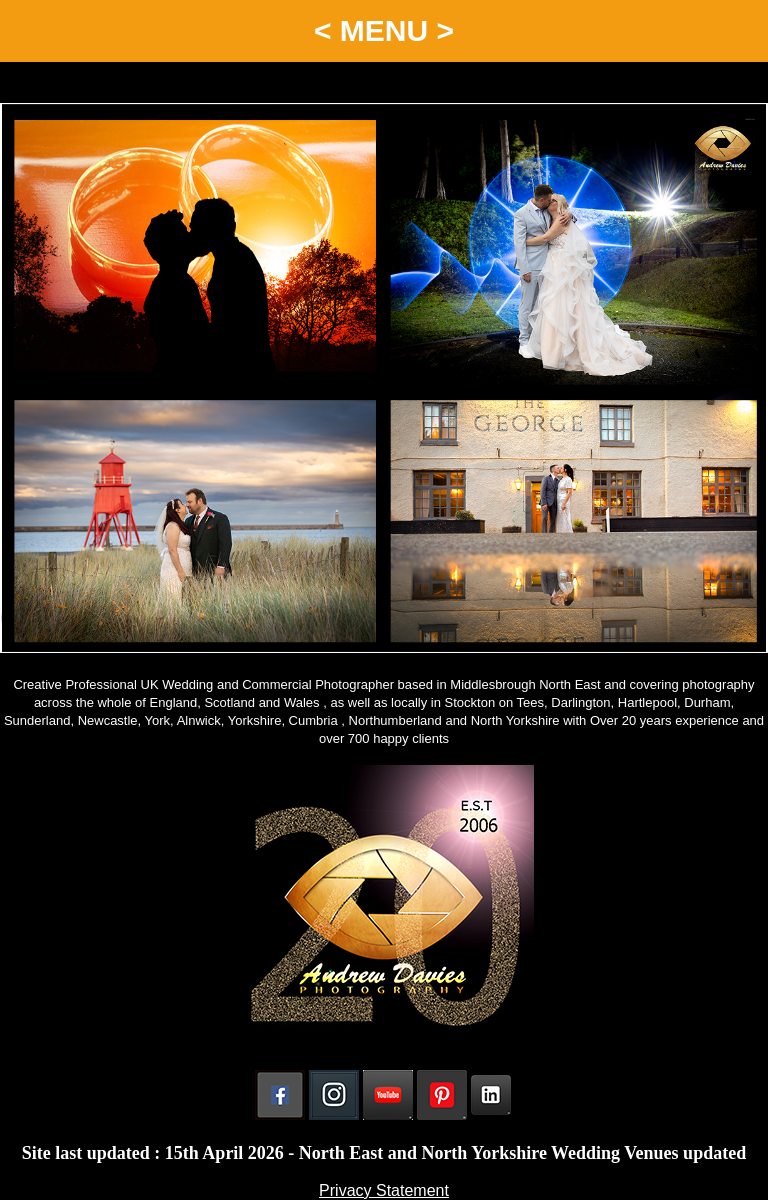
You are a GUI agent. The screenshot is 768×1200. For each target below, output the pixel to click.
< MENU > (384, 30)
